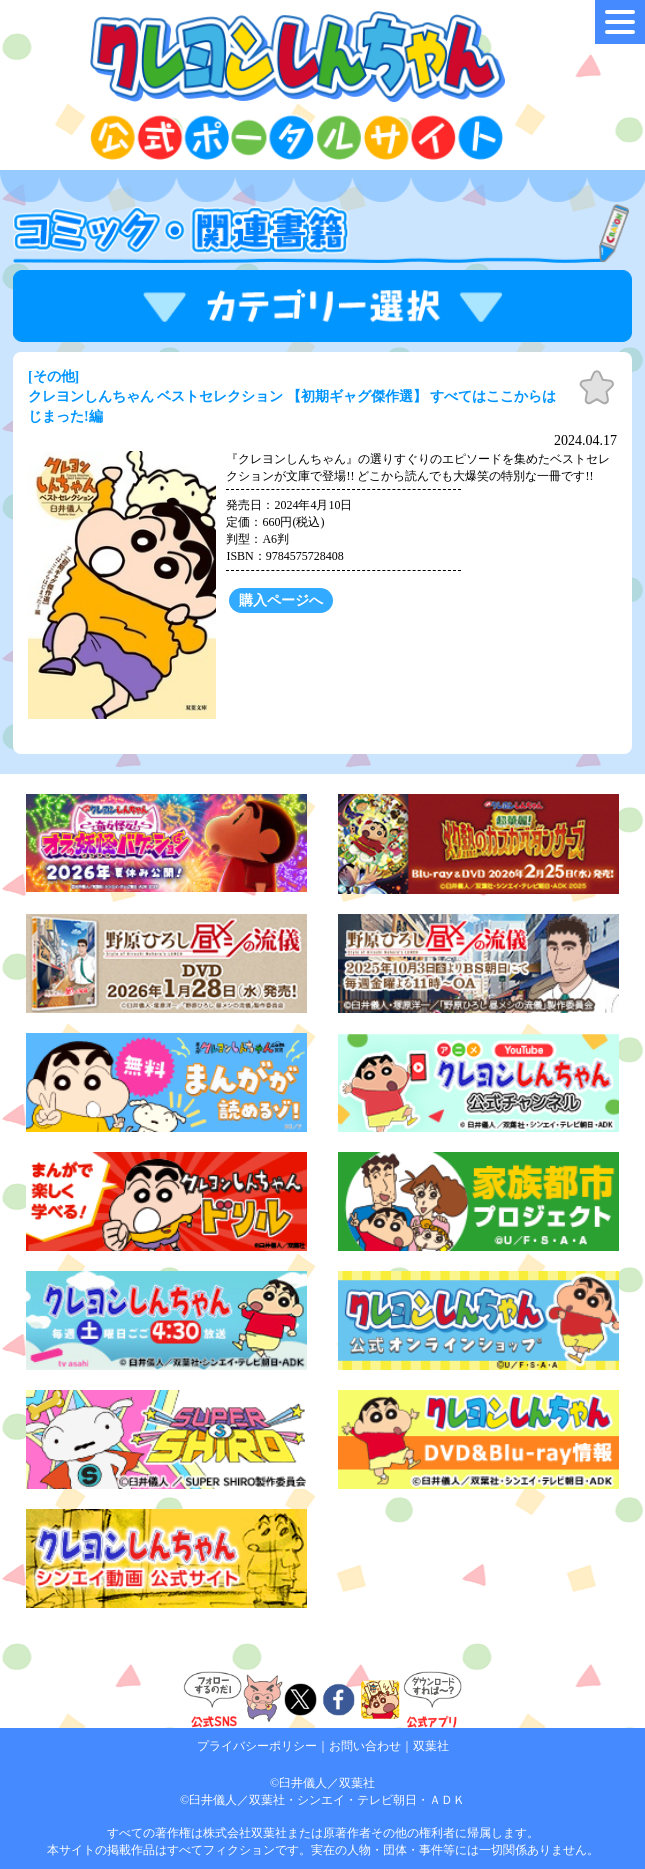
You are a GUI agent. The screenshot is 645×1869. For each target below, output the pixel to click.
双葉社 (431, 1746)
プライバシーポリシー (257, 1746)
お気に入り (597, 388)
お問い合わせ (365, 1746)
